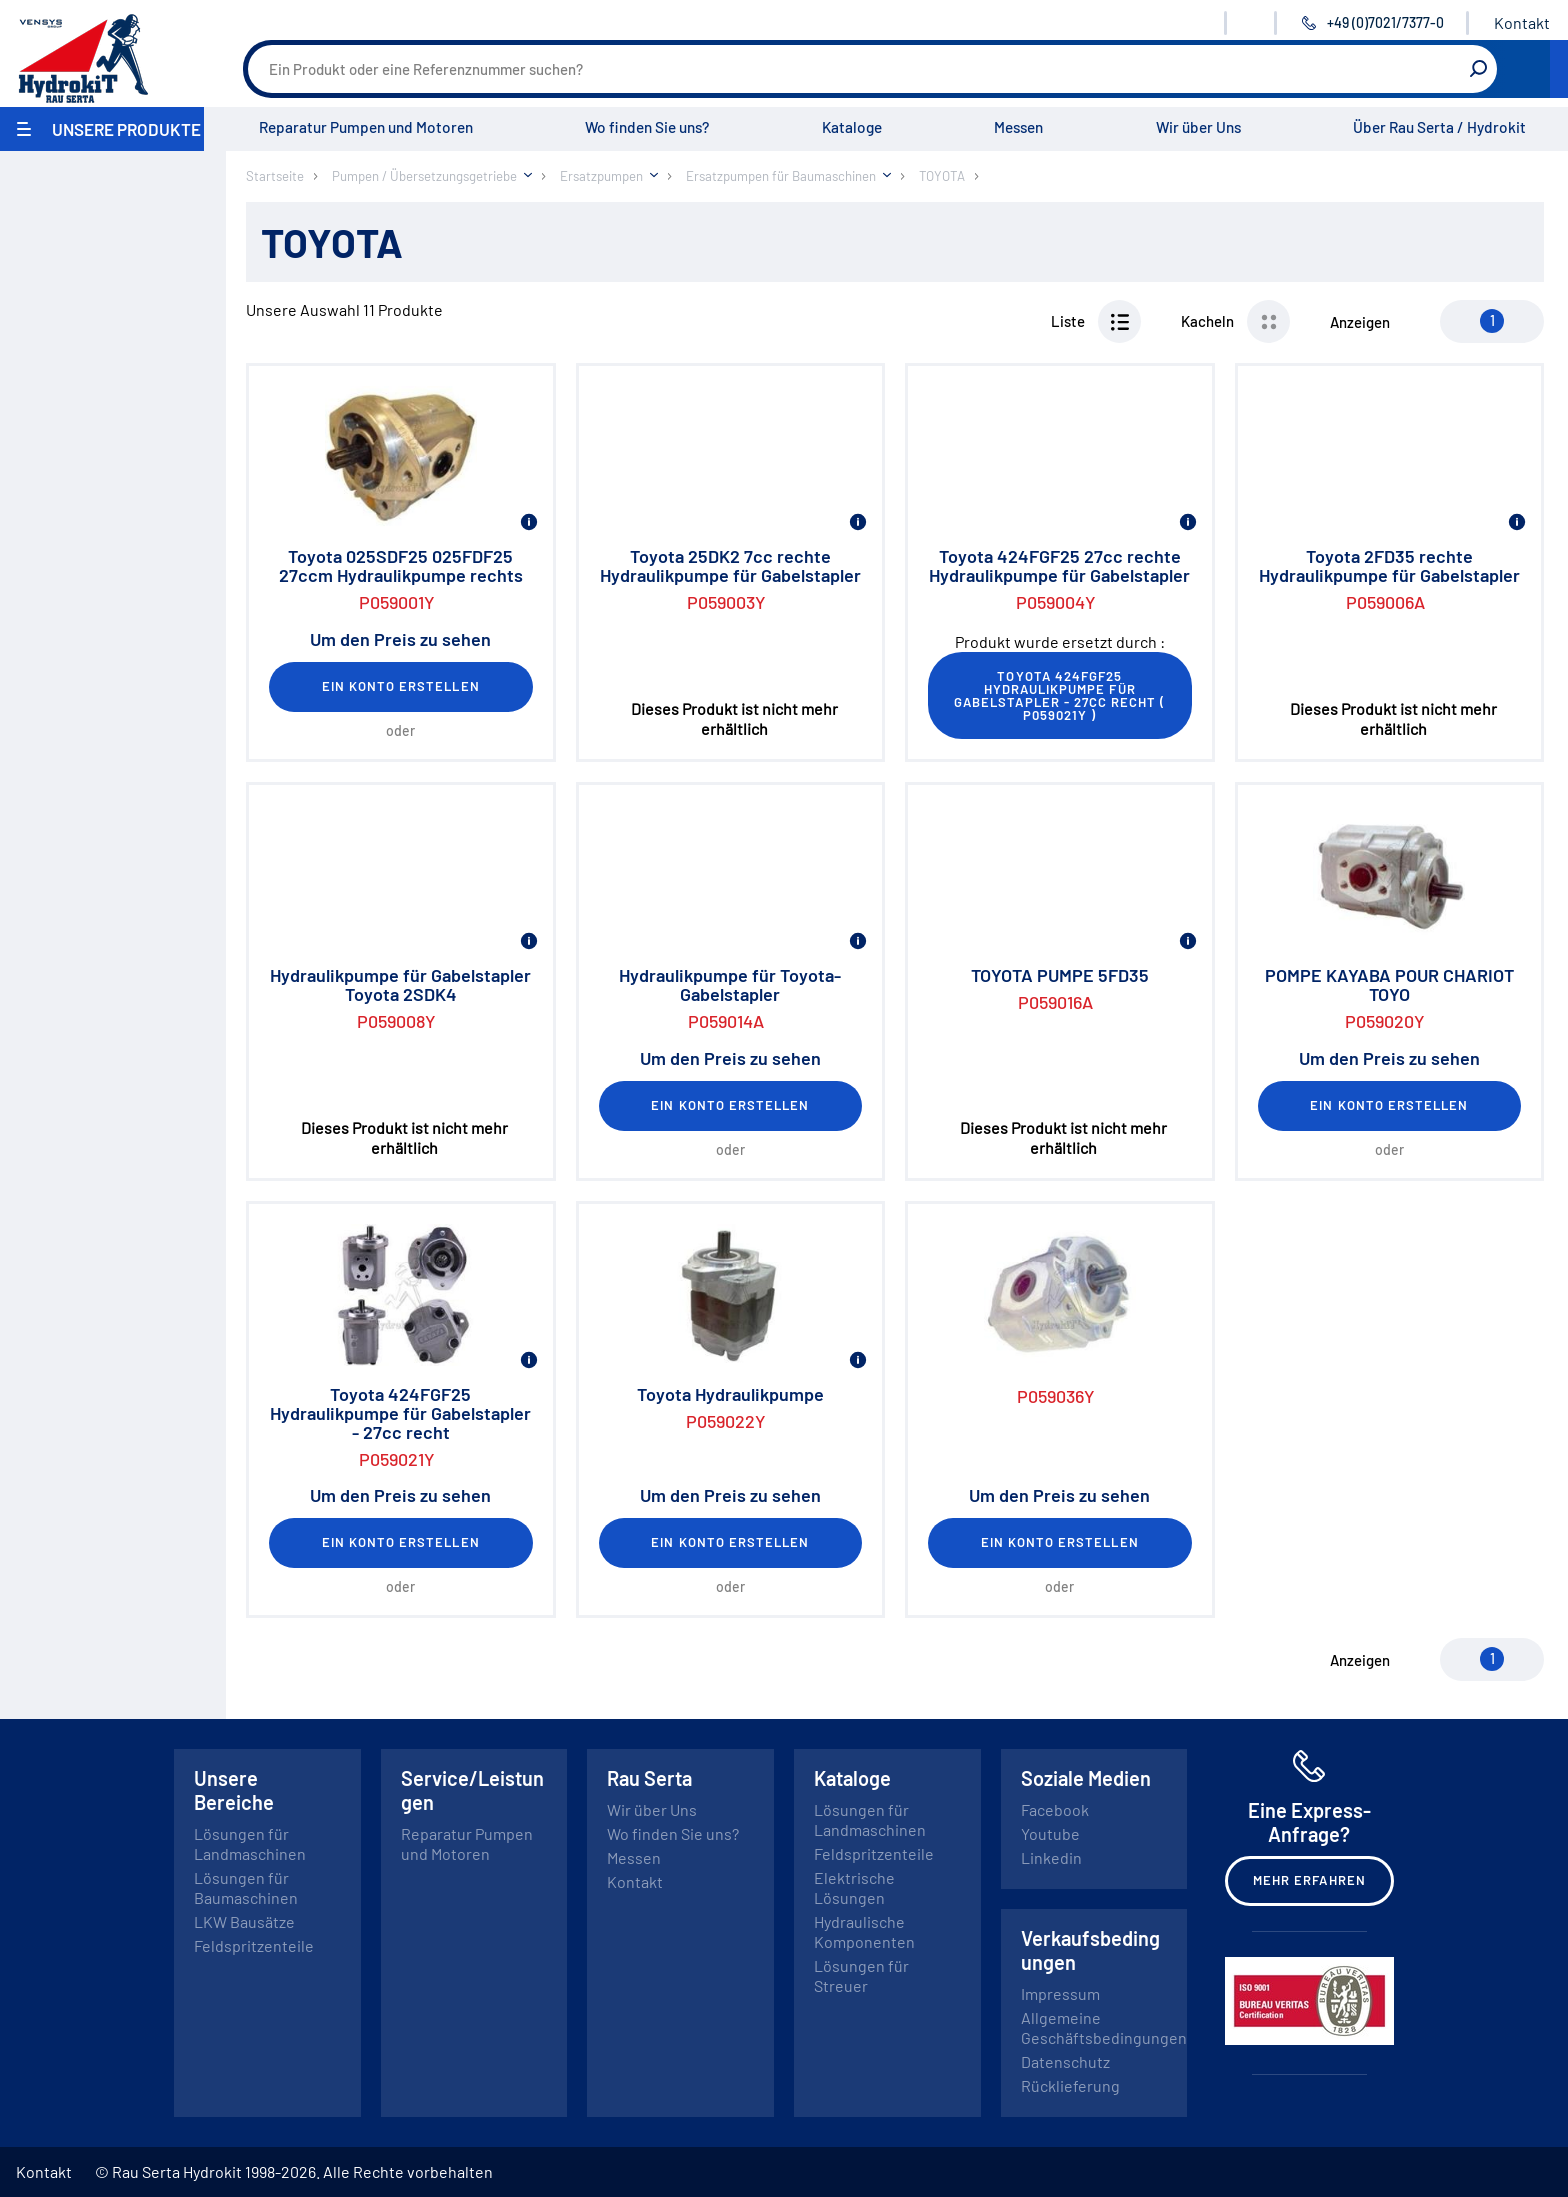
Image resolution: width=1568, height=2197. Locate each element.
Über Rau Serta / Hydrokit (1439, 127)
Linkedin (1051, 1857)
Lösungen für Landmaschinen (250, 1843)
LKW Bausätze (244, 1921)
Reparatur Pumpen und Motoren (366, 127)
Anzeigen (1360, 322)
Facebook (1055, 1809)
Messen (1018, 127)
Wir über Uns (1198, 127)
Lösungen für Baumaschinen (246, 1887)
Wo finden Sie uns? (647, 127)
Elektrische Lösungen (854, 1887)
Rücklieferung (1070, 2085)
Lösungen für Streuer (861, 1975)
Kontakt (1522, 22)
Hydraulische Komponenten (864, 1931)
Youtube (1050, 1833)
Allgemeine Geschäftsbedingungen (1104, 2027)
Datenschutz (1065, 2061)
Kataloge (852, 127)
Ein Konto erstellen (401, 686)
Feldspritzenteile (254, 1945)
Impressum (1060, 1993)
